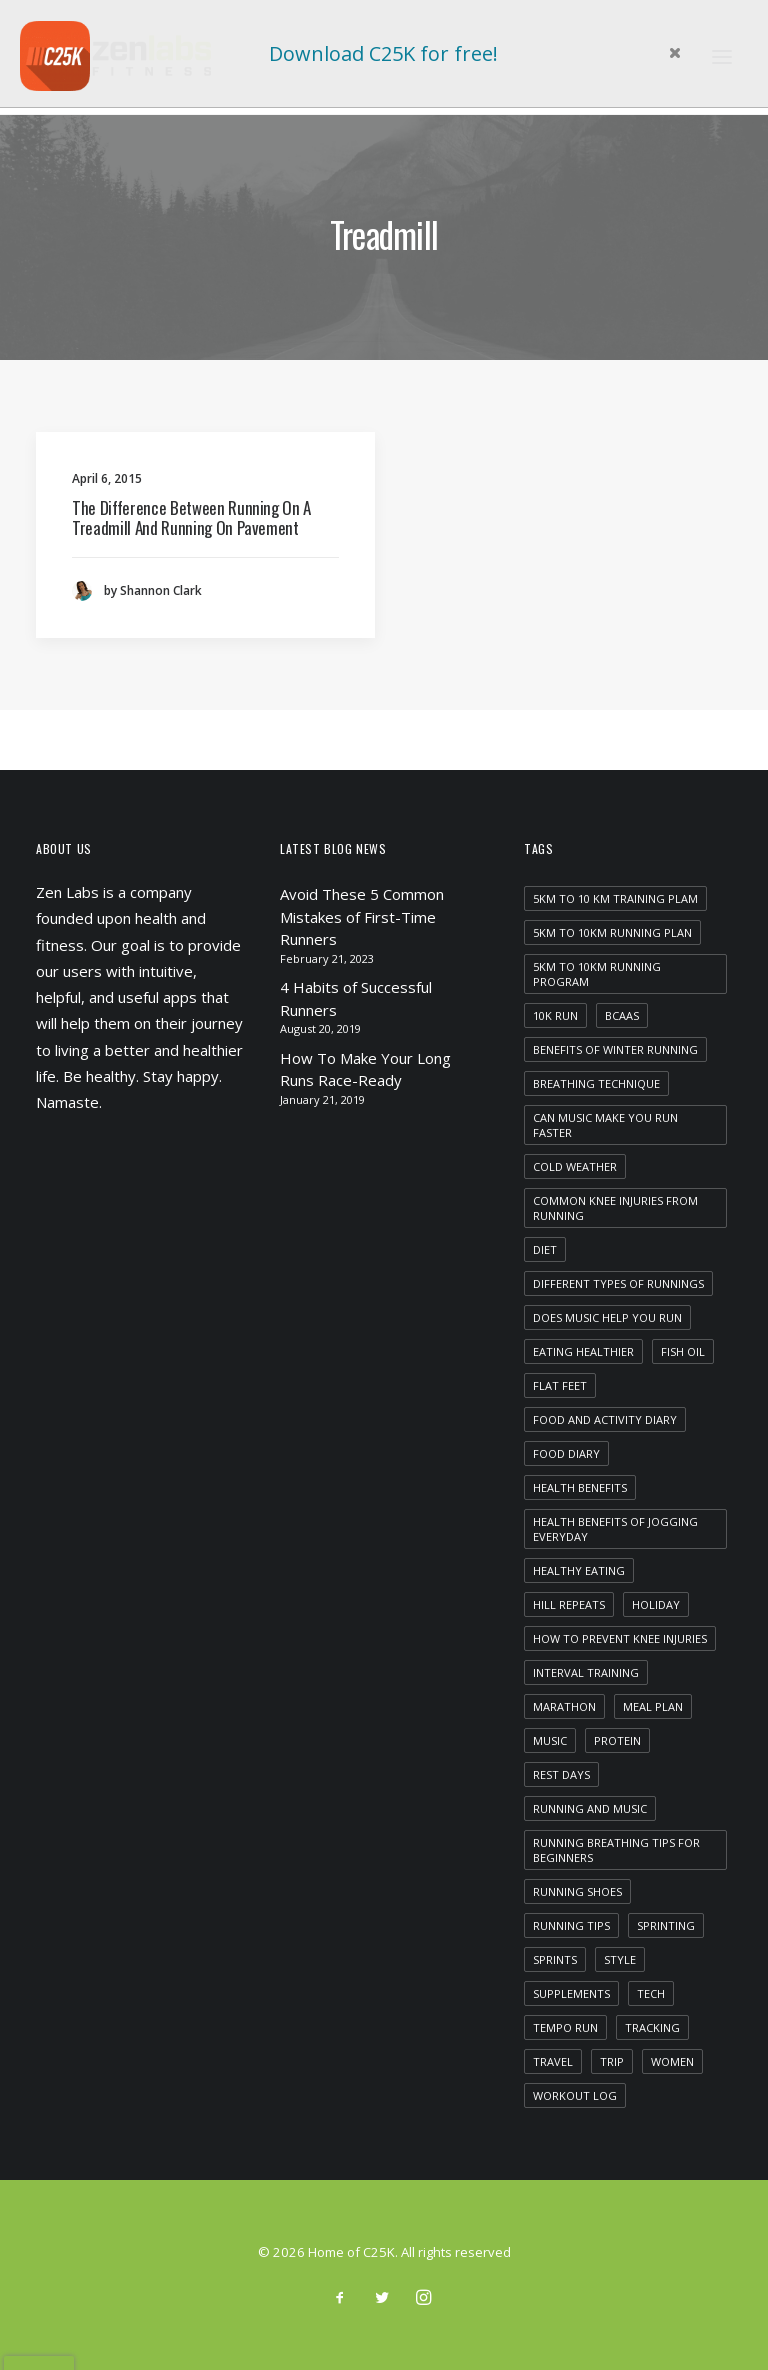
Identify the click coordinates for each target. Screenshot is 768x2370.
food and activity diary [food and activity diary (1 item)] (605, 1419)
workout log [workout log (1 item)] (575, 2095)
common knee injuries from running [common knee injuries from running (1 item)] (615, 1208)
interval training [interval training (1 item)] (586, 1672)
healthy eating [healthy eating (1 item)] (579, 1570)
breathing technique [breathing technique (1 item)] (596, 1083)
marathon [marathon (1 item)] (564, 1706)
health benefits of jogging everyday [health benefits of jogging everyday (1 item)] (615, 1529)
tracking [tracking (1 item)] (652, 2027)
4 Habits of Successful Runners (356, 998)
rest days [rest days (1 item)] (561, 1774)
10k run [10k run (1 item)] (555, 1015)
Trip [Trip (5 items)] (612, 2061)
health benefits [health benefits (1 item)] (580, 1487)
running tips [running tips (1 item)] (571, 1925)
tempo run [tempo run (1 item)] (565, 2027)
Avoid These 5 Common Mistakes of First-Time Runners (362, 916)
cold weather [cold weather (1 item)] (575, 1166)
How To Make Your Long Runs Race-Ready (365, 1069)
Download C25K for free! (383, 53)
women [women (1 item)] (672, 2061)
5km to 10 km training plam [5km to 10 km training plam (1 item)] (615, 898)
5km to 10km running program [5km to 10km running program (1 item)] (597, 974)
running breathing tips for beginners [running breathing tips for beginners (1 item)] (616, 1850)
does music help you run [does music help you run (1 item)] (607, 1317)
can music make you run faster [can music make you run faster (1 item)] (605, 1125)
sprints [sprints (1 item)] (555, 1959)
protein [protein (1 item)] (617, 1740)
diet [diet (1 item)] (545, 1249)
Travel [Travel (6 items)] (553, 2061)
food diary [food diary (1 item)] (566, 1453)
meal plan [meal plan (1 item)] (653, 1706)
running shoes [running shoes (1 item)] (577, 1891)
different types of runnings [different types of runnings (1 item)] (618, 1283)
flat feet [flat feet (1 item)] (560, 1385)
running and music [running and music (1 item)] (590, 1808)
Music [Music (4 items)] (550, 1740)
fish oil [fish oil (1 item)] (683, 1351)
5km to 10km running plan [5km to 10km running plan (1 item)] (612, 932)
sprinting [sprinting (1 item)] (666, 1925)
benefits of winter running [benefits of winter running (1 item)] (615, 1049)
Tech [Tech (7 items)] (651, 1993)
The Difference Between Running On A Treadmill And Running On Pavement (191, 517)
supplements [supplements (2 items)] (571, 1993)
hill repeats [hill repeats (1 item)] (569, 1604)
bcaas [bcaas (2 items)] (622, 1015)
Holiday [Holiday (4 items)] (656, 1604)
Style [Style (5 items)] (620, 1959)
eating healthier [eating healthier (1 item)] (583, 1351)
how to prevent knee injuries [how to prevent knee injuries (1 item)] (620, 1638)
